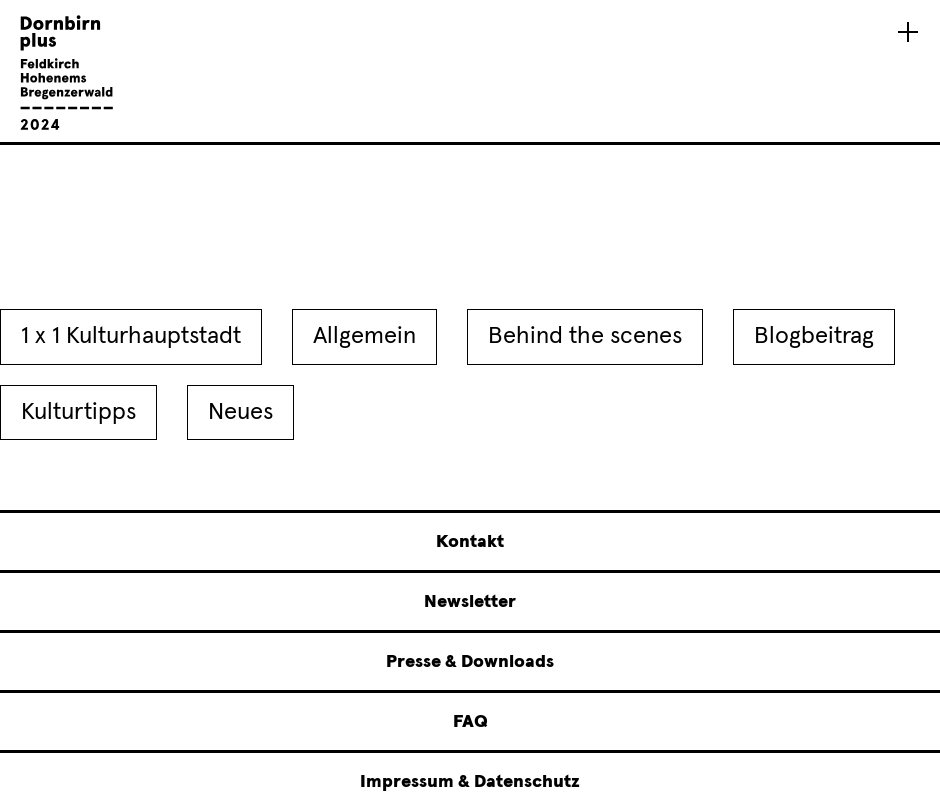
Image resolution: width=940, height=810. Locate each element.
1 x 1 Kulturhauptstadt (131, 336)
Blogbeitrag (814, 336)
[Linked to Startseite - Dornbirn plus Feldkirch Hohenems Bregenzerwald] (66, 127)
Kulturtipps (78, 412)
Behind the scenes (585, 336)
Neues (240, 412)
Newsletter (470, 602)
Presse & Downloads (470, 662)
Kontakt (470, 542)
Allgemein (364, 336)
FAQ (470, 722)
